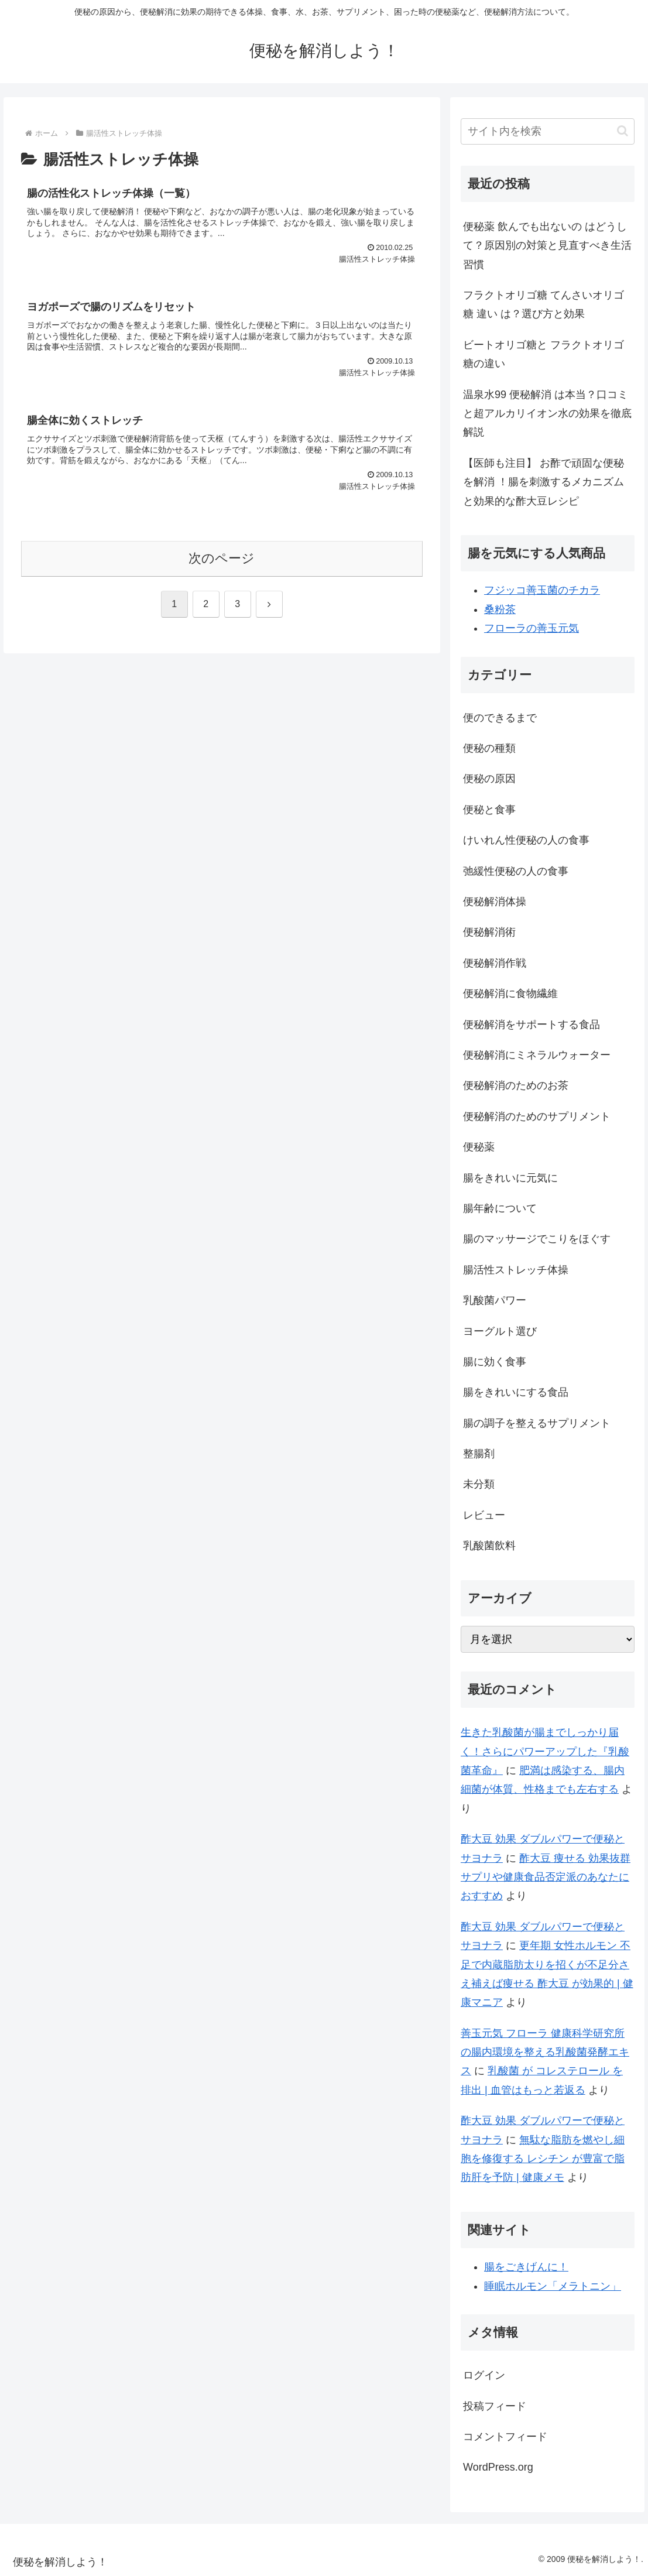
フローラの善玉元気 (531, 628)
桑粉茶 (500, 609)
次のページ (221, 558)
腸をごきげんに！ (526, 2267)
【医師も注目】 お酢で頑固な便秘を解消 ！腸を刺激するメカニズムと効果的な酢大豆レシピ (543, 482)
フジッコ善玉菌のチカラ (542, 590)
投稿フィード (494, 2406)
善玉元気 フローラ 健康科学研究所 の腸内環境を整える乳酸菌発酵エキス (545, 2052)
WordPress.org (498, 2467)
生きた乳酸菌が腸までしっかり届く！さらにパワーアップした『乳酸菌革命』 (545, 1751)
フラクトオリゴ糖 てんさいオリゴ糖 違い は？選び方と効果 (543, 304)
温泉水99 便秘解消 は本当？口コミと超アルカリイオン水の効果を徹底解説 (547, 414)
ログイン (484, 2375)
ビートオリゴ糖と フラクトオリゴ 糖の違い (543, 354)
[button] (622, 131)
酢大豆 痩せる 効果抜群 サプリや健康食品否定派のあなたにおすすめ (545, 1877)
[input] (548, 131)
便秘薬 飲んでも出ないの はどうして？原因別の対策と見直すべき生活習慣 (547, 245)
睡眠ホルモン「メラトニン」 (552, 2286)
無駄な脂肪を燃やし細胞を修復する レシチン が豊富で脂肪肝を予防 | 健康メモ (543, 2159)
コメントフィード (505, 2437)
